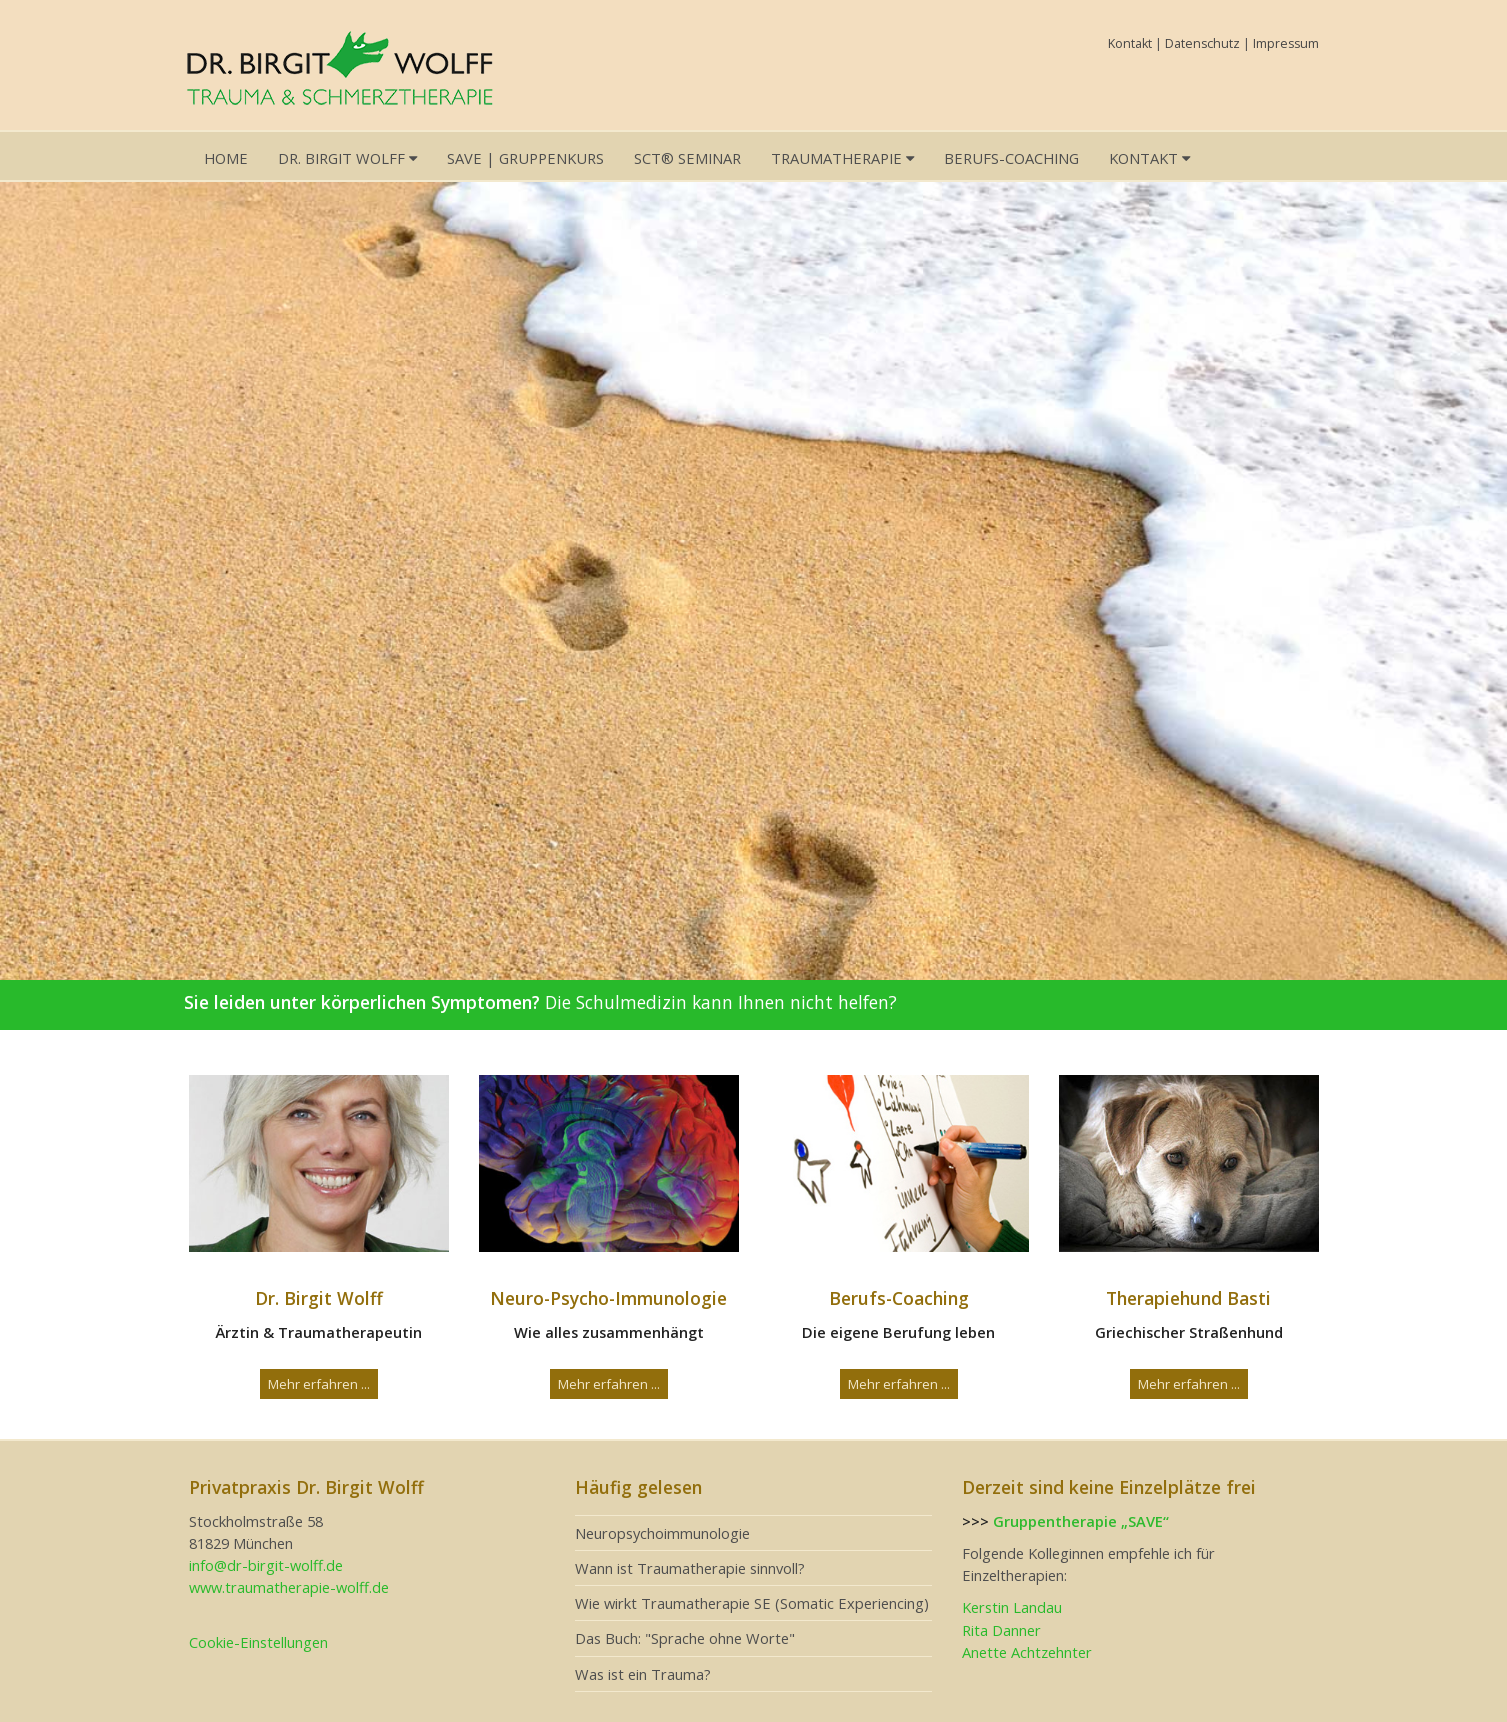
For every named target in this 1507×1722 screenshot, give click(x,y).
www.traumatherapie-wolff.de (289, 1587)
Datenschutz (1202, 43)
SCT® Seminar (687, 158)
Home (226, 158)
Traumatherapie (842, 158)
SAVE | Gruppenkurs (525, 158)
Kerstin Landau (1012, 1607)
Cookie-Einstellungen (258, 1642)
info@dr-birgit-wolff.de (266, 1565)
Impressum (1286, 43)
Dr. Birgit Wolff (347, 158)
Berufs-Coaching (1011, 158)
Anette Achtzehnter (1027, 1652)
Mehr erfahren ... (319, 1384)
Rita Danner (1001, 1630)
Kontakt (1130, 43)
